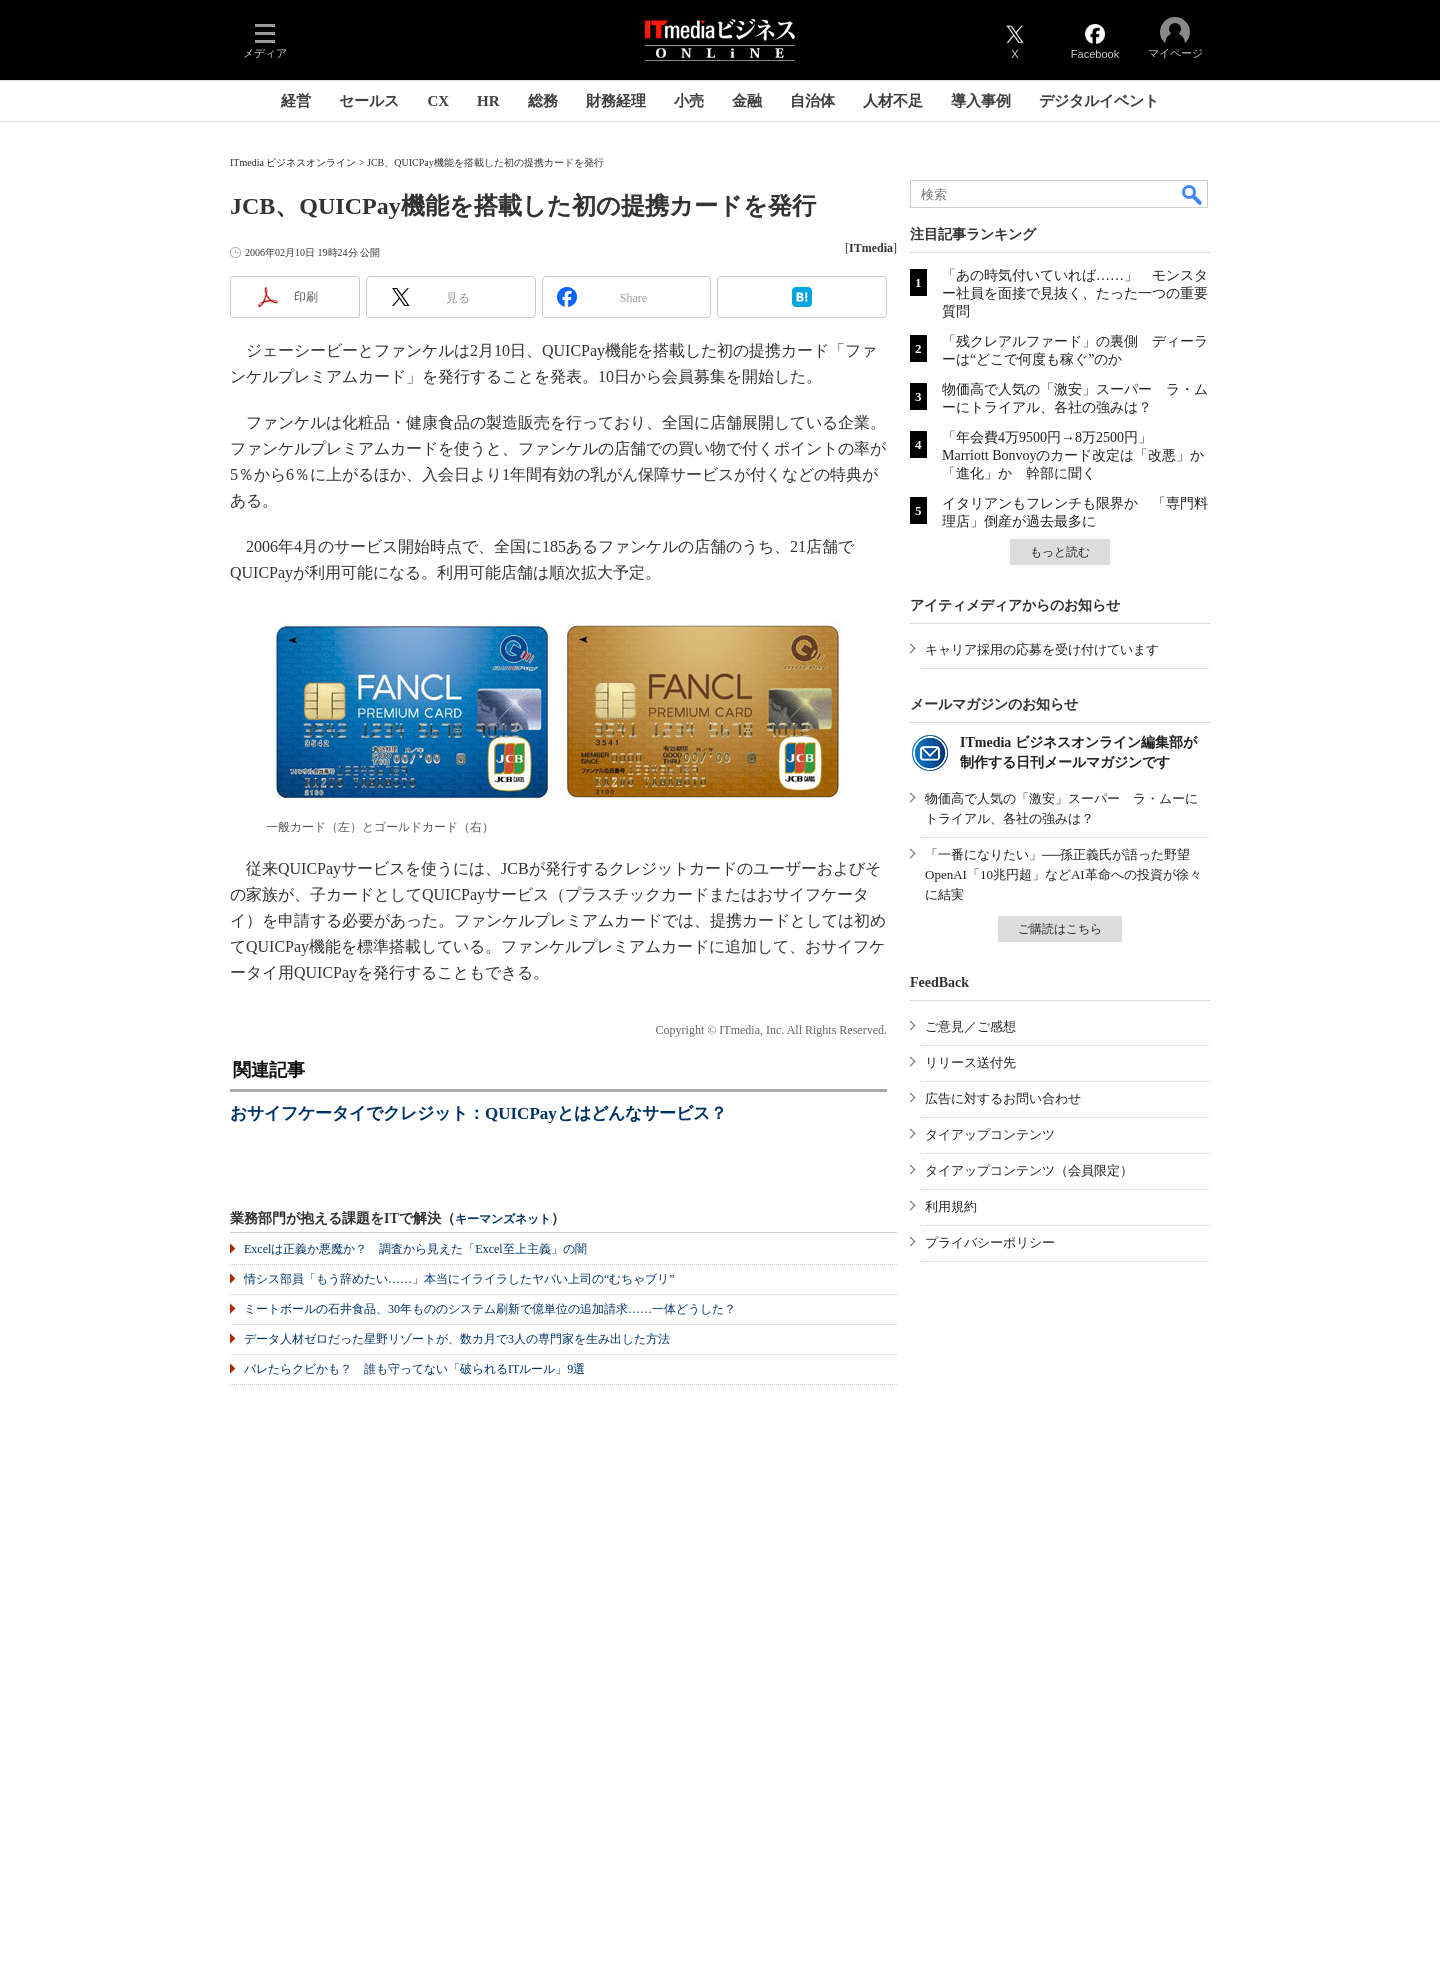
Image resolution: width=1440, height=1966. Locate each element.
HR (488, 101)
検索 (1193, 194)
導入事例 (981, 101)
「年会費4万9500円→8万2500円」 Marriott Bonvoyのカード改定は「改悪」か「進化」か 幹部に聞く (1073, 455)
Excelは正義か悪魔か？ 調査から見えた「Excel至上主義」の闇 (415, 1249)
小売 (689, 101)
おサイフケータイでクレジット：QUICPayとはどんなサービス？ (478, 1113)
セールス (369, 101)
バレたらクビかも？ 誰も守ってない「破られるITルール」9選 (414, 1369)
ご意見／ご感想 (970, 1026)
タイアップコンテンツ (990, 1134)
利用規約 (951, 1206)
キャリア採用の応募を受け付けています (1042, 649)
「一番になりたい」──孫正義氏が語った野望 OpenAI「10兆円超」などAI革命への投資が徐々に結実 (1064, 874)
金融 (747, 101)
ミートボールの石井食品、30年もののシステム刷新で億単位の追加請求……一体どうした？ (490, 1309)
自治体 (812, 101)
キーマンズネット (503, 1219)
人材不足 (893, 101)
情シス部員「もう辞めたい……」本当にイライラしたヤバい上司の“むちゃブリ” (459, 1279)
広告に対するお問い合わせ (1003, 1098)
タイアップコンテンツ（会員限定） (1029, 1170)
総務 (543, 101)
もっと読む (1060, 552)
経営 (296, 101)
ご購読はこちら (1060, 929)
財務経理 (616, 101)
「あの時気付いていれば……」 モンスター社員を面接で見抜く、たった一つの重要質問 (1075, 293)
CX (438, 101)
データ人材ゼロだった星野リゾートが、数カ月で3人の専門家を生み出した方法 (457, 1339)
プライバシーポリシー (990, 1242)
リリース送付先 (970, 1062)
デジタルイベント (1099, 101)
